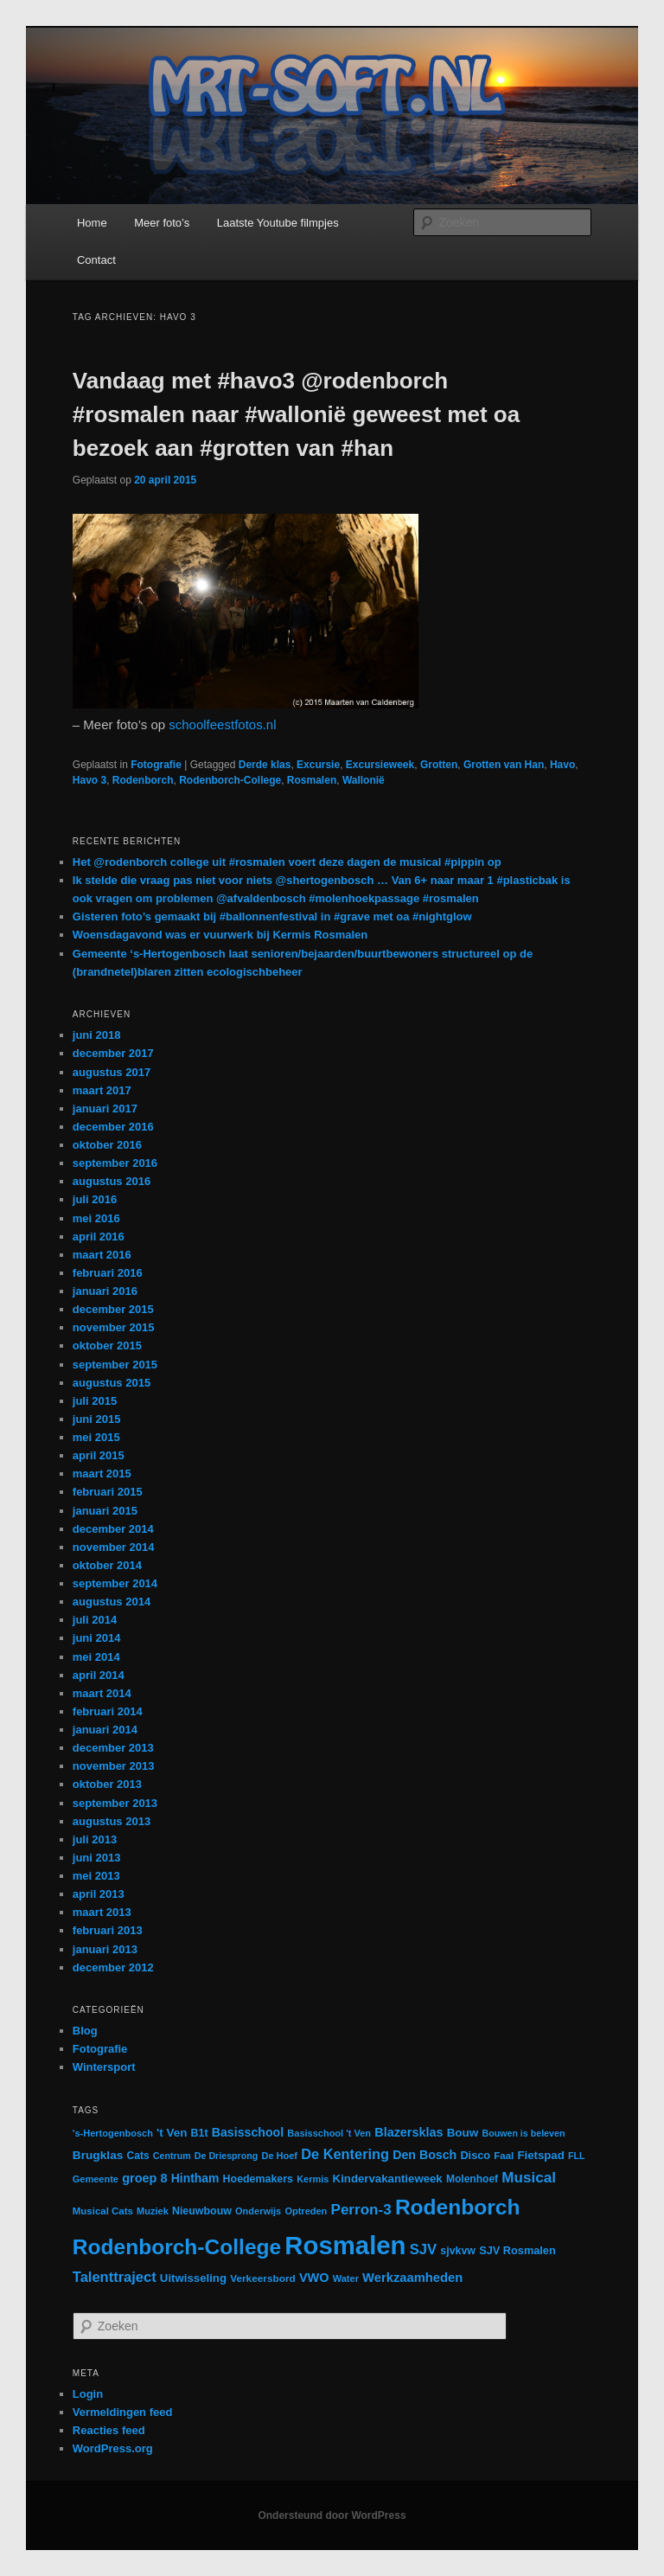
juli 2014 (95, 1619)
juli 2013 (95, 1839)
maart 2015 (102, 1473)
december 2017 (113, 1053)
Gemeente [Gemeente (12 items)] (95, 2179)
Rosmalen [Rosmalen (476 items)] (344, 2245)
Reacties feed (109, 2430)
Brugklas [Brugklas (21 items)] (98, 2155)
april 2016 (98, 1236)
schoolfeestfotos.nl (222, 724)
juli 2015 (95, 1400)
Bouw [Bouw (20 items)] (463, 2132)
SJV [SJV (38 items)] (423, 2249)
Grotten (438, 765)
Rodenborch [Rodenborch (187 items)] (457, 2207)
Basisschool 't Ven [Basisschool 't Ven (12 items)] (329, 2133)
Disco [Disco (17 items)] (475, 2155)
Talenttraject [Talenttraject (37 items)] (114, 2276)
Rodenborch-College (230, 780)
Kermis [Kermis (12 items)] (313, 2179)
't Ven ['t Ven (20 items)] (171, 2132)
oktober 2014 (107, 1565)
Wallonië (363, 780)
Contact (96, 259)
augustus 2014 (111, 1601)
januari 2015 (105, 1510)
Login (88, 2393)
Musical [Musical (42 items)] (528, 2177)
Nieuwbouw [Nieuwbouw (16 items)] (202, 2211)
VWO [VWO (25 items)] (314, 2277)
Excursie (318, 765)
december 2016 (113, 1126)
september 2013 (115, 1803)
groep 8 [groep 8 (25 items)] (144, 2178)
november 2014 (114, 1547)
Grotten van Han (503, 765)
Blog (85, 2030)
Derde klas (265, 765)
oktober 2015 (107, 1345)
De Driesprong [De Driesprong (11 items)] (226, 2155)
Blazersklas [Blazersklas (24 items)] (408, 2132)
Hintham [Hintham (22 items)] (195, 2178)
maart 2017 (102, 1090)
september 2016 (115, 1163)
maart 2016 (102, 1254)
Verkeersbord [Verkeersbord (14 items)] (263, 2278)
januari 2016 (105, 1291)
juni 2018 (97, 1034)
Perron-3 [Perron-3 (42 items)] (360, 2209)
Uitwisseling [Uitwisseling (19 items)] (193, 2278)
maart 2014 (102, 1693)
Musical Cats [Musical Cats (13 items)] (103, 2211)
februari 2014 (108, 1711)
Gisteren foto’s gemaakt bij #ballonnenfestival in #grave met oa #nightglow (272, 916)
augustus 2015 (111, 1382)
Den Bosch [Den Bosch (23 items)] (424, 2155)
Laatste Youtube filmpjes (278, 222)
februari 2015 (108, 1491)
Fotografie (156, 765)
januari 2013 (105, 1949)
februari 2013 (108, 1930)
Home (92, 222)
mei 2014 (96, 1656)
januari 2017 (105, 1108)
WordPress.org (113, 2448)
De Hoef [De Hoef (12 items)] (279, 2155)
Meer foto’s (161, 222)
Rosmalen (311, 780)
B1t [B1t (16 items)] (199, 2133)
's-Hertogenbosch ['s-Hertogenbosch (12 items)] (113, 2133)
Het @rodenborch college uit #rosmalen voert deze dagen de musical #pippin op (287, 861)
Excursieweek (380, 765)
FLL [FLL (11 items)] (576, 2155)
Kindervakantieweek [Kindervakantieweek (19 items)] (388, 2178)
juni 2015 (97, 1419)
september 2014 (115, 1583)
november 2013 (114, 1765)
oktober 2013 (107, 1784)
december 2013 (113, 1747)
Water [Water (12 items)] (346, 2278)
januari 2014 (105, 1729)
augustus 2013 (111, 1821)
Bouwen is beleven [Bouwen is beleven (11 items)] (523, 2133)
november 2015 (114, 1327)
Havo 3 (89, 780)
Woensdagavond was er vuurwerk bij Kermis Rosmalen (220, 934)
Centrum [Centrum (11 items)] (172, 2155)
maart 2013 (102, 1912)
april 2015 (98, 1455)
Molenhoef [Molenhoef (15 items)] (472, 2179)
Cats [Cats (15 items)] (138, 2156)
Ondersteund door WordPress (331, 2515)
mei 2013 (96, 1875)
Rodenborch (143, 780)
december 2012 (113, 1967)
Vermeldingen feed (123, 2412)
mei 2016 (96, 1218)
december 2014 (113, 1528)
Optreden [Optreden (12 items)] (305, 2211)
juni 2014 (97, 1637)
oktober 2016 (107, 1144)
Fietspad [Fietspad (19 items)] (540, 2155)
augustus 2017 (111, 1072)
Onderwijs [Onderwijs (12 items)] (258, 2211)
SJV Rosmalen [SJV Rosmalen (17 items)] (517, 2250)
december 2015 (113, 1309)
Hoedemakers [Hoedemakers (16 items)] (258, 2179)
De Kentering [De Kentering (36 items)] (345, 2154)
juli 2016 (95, 1199)
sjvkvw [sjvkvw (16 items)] (458, 2251)
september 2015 (115, 1364)
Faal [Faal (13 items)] (504, 2155)
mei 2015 (96, 1437)
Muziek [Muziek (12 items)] (153, 2211)
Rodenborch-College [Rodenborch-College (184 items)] (177, 2247)
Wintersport (104, 2066)
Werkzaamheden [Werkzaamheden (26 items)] (412, 2277)
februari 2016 (108, 1272)
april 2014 (98, 1675)
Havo (562, 765)
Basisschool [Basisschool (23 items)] (248, 2132)
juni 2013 (97, 1857)
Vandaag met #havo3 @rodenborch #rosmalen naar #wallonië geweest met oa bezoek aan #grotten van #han (296, 414)
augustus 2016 (111, 1181)
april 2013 (98, 1893)
